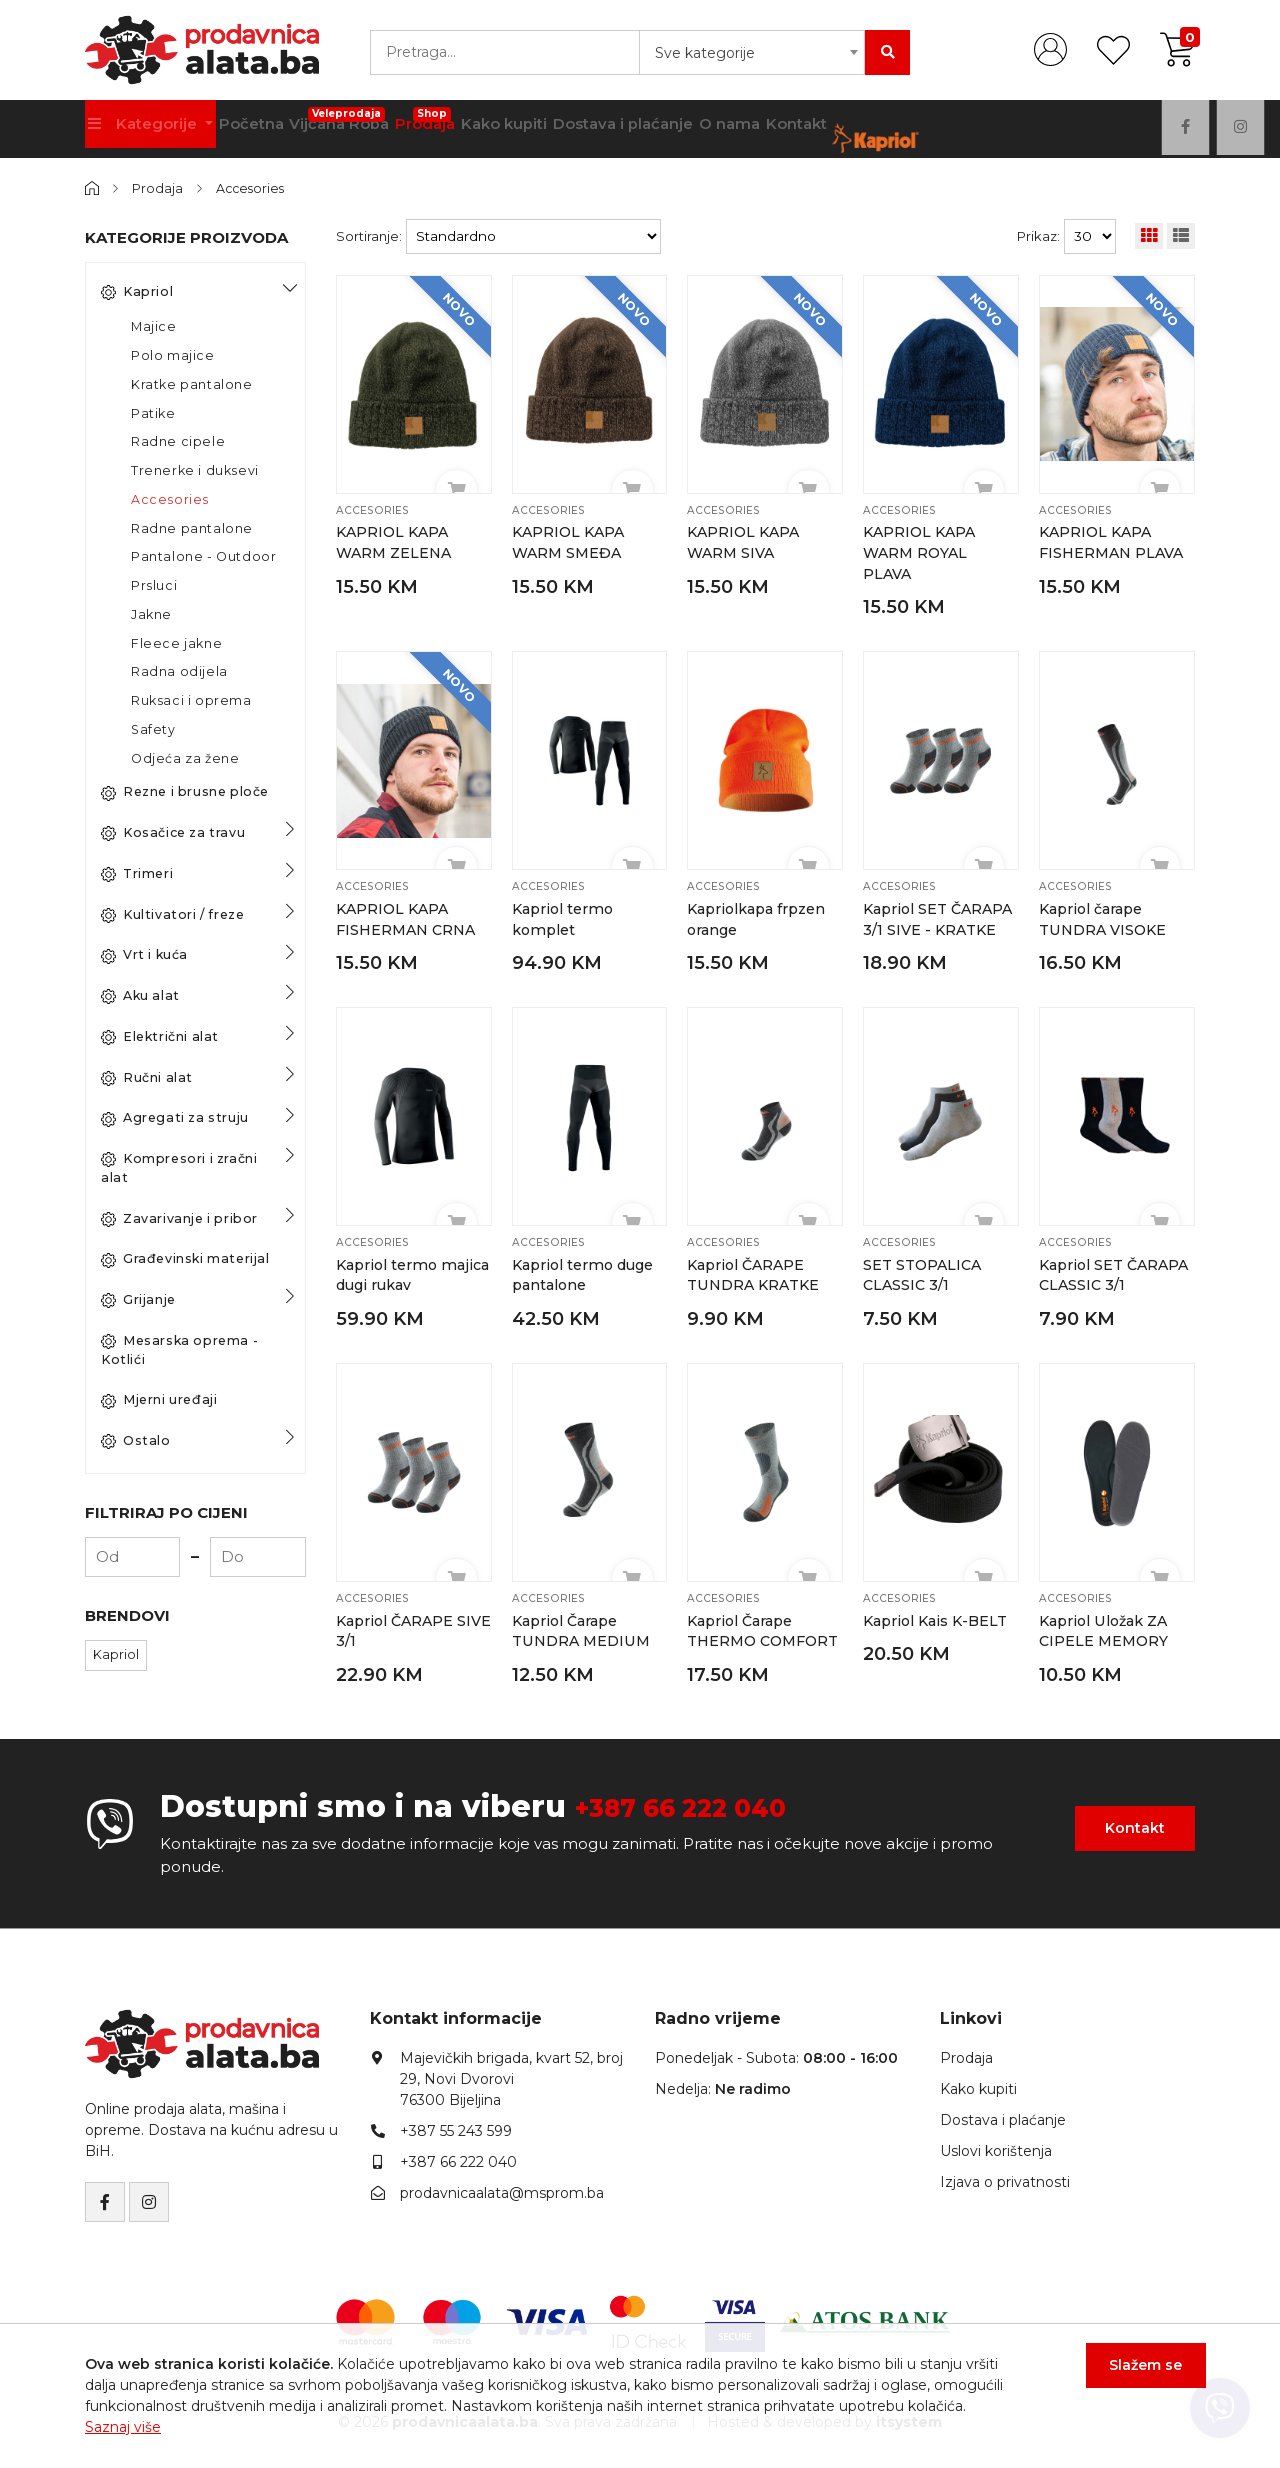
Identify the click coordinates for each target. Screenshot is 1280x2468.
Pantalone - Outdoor (203, 556)
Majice (154, 326)
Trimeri (137, 873)
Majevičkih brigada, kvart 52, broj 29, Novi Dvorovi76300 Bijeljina (511, 2074)
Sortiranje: (369, 236)
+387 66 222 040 (704, 1801)
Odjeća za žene (185, 757)
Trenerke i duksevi (195, 470)
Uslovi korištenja (996, 2146)
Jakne (151, 613)
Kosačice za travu (173, 833)
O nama (787, 129)
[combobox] (752, 52)
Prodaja (458, 122)
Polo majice (173, 355)
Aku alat (140, 996)
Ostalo (136, 1441)
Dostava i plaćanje (672, 129)
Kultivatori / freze (172, 914)
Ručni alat (147, 1077)
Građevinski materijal (185, 1259)
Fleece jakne (176, 642)
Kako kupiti (545, 129)
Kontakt (864, 129)
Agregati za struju (175, 1118)
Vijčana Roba (361, 122)
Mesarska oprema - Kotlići (179, 1349)
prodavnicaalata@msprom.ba (502, 2188)
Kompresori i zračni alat (179, 1168)
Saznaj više (123, 2427)
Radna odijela (179, 671)
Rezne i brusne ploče (185, 792)
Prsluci (154, 585)
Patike (153, 412)
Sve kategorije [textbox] (705, 53)
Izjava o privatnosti (1005, 2177)
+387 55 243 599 (456, 2126)
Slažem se (1135, 2376)
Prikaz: (1038, 236)
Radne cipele (178, 441)
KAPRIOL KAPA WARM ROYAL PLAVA (921, 551)
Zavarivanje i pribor (179, 1218)
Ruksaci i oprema (191, 700)
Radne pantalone (192, 527)
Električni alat (160, 1036)
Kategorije (148, 129)
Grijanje (138, 1300)
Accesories (254, 188)
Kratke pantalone (192, 383)
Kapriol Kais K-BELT (936, 1616)
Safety (153, 728)
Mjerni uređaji (159, 1400)
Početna (262, 129)
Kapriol (137, 291)
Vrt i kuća (144, 955)
